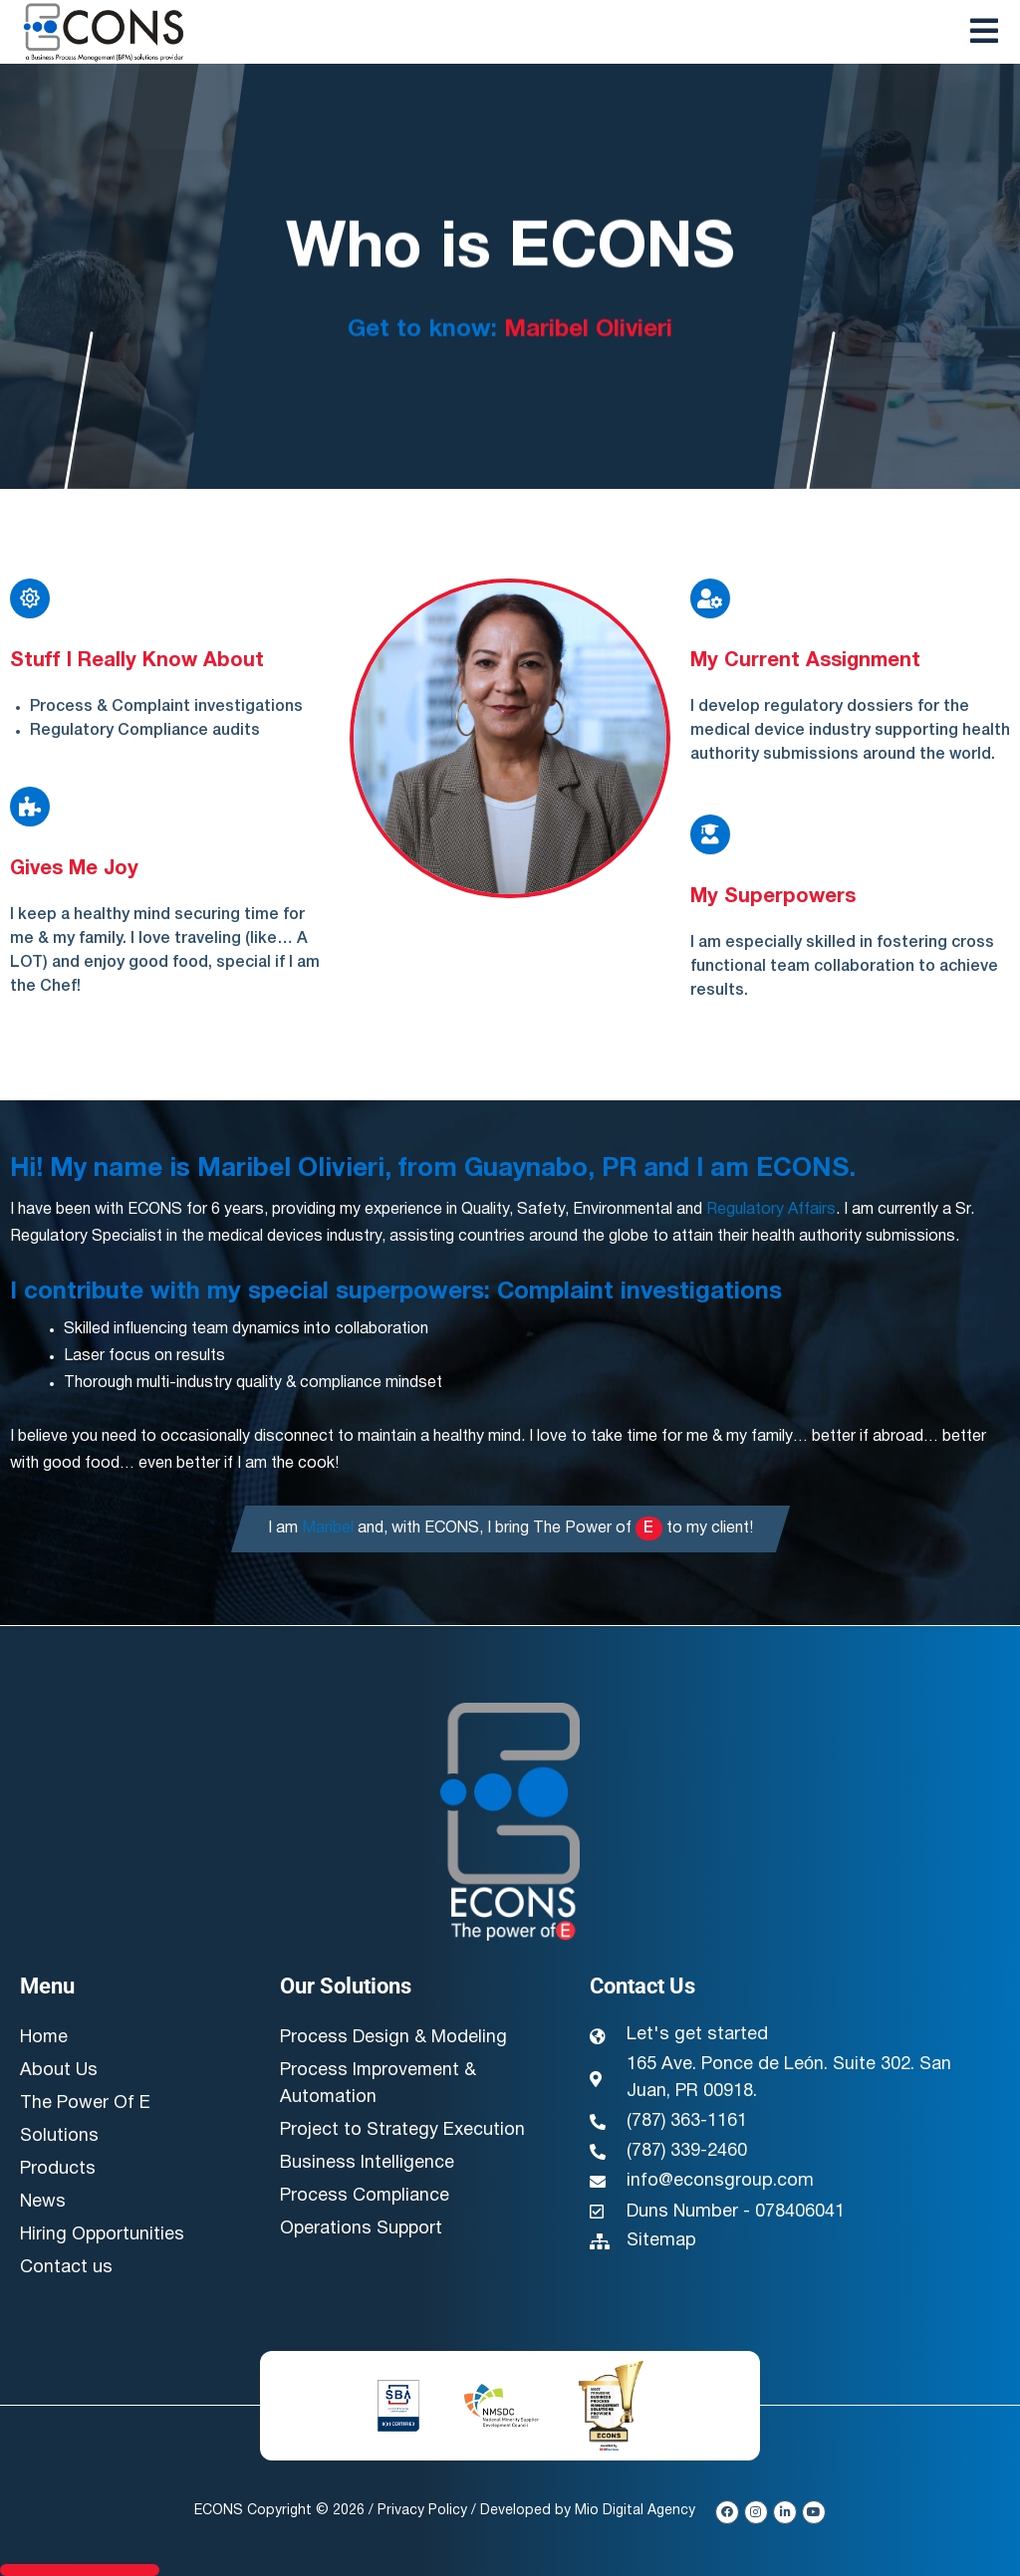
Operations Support (362, 2230)
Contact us (66, 2268)
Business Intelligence (367, 2164)
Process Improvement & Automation (379, 2085)
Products (58, 2170)
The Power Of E (85, 2104)
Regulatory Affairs (771, 1210)
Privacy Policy (422, 2510)
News (43, 2203)
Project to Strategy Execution (402, 2131)
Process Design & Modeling (393, 2038)
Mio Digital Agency (635, 2510)
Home (44, 2038)
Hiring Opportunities (103, 2235)
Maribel (328, 1528)
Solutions (59, 2137)
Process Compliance (365, 2197)
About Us (59, 2071)
